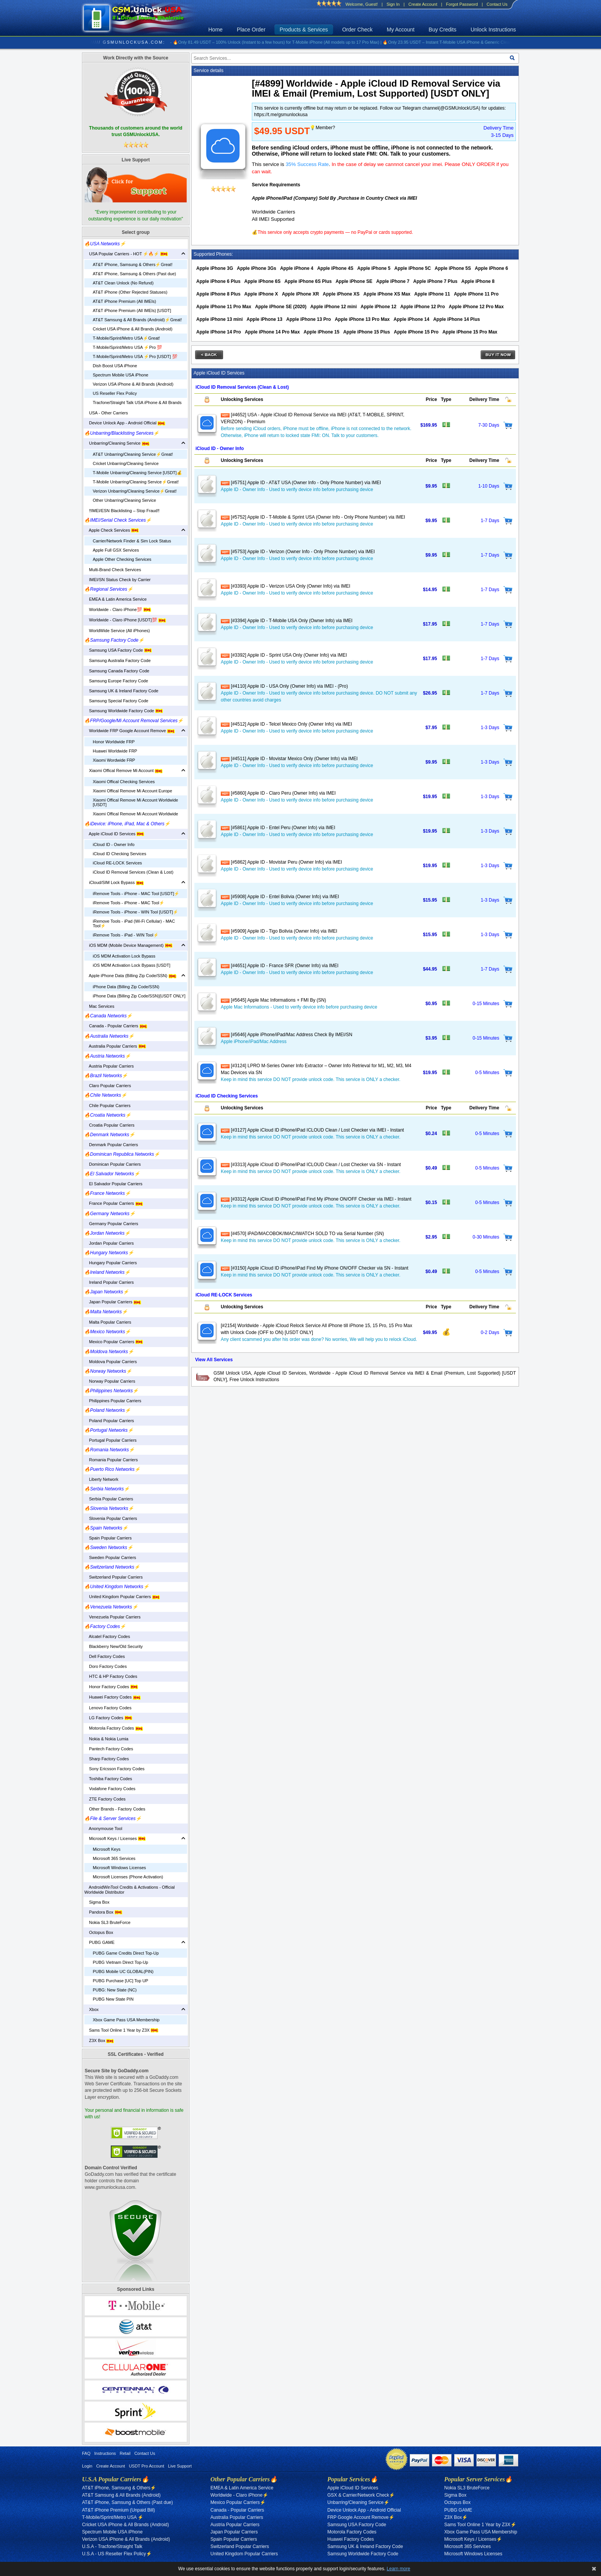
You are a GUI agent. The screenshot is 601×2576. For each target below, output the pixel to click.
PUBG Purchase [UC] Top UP (120, 1980)
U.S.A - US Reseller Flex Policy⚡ (117, 2553)
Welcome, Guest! (361, 4)
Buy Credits (442, 29)
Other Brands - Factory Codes (114, 1809)
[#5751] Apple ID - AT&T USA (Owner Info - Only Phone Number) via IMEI (301, 482)
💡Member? (322, 127)
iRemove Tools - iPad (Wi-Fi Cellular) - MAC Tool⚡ (134, 923)
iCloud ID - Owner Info (114, 844)
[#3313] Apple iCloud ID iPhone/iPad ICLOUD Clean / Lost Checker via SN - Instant (311, 1164)
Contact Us (497, 4)
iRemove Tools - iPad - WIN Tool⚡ (126, 935)
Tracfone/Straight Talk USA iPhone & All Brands (137, 402)
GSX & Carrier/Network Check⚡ (361, 2495)
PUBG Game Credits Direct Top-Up (126, 1953)
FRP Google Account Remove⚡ (360, 2517)
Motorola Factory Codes (113, 1728)
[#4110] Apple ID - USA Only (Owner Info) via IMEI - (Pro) (284, 686)
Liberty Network (101, 1479)
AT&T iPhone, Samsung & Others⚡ (119, 2488)
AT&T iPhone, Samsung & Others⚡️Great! (132, 264)
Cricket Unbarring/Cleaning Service (126, 463)
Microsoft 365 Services (114, 1858)
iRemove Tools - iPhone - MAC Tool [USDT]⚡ (136, 893)
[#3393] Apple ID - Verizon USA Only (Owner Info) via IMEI (285, 586)
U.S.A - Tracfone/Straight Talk (112, 2546)
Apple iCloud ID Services (114, 833)
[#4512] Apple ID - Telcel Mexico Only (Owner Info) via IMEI (286, 724)
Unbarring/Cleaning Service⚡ (358, 2502)
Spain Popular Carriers (108, 1538)
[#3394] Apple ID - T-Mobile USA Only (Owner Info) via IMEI (287, 620)
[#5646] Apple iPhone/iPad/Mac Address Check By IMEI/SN (286, 1034)
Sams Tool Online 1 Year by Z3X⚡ (480, 2524)
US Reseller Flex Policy (115, 393)
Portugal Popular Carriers (110, 1440)
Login (87, 2466)
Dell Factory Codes (104, 1656)
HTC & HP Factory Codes (110, 1676)
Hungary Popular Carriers (110, 1262)
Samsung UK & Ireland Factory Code (121, 690)
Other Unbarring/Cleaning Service (124, 500)
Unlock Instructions (493, 29)
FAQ (86, 2453)
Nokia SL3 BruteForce (107, 1922)
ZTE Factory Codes (105, 1799)
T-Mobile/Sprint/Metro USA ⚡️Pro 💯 (127, 347)
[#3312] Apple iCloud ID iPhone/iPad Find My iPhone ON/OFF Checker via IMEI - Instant (316, 1199)
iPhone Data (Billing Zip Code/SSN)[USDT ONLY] (139, 996)
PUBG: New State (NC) (114, 1990)
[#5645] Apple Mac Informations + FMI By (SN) (273, 1000)
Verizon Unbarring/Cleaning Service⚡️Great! (135, 491)
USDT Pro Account (146, 2466)
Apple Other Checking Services (122, 559)
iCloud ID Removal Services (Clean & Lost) (133, 872)
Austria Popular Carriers (109, 1066)
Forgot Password (462, 4)
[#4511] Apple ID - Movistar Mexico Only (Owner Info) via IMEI (289, 758)
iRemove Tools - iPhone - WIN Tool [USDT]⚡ (135, 912)
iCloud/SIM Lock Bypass (114, 882)
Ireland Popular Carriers (109, 1282)
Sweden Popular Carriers (110, 1557)
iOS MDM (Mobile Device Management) (128, 945)
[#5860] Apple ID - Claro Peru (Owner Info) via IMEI (278, 793)
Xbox (91, 2009)
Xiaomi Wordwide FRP (114, 760)
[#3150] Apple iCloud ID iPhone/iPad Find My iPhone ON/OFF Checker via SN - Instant (314, 1268)
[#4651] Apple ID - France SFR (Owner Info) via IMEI (279, 965)
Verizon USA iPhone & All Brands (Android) (133, 384)
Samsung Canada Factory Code (116, 671)
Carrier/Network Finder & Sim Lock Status (132, 541)
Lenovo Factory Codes (107, 1707)
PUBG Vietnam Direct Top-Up (120, 1962)
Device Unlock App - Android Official (124, 423)
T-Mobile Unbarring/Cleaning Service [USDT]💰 (137, 472)
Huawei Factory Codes (112, 1697)
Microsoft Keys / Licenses (115, 1838)
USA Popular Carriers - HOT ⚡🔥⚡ (126, 253)
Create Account (422, 4)
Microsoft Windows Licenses (119, 1867)
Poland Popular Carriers (109, 1420)
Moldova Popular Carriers (110, 1361)
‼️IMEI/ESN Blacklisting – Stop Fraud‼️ (121, 510)
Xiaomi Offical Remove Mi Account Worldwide (135, 814)
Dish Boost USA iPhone (115, 365)
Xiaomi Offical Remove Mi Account (123, 770)
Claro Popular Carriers (107, 1085)
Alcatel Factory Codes (107, 1636)
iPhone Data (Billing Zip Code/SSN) (126, 986)
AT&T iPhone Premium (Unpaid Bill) (118, 2510)
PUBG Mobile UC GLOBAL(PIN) (123, 1971)
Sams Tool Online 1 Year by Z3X (121, 2030)
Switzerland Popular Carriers (113, 1577)
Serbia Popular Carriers (108, 1499)
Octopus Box (98, 1932)
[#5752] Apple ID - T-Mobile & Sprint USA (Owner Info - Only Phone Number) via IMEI (313, 517)
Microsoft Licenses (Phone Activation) (128, 1877)
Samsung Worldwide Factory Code (123, 710)
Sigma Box (96, 1902)
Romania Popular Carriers (111, 1459)
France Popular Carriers (113, 1203)
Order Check (357, 29)
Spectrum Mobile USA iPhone (120, 375)
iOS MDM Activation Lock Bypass (124, 956)
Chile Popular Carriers (107, 1105)
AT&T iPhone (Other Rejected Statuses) (130, 292)
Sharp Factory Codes (106, 1758)
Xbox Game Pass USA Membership (126, 2019)
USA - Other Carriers (106, 413)
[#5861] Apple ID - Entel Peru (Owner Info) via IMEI (278, 827)
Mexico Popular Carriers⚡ (238, 2502)
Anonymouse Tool (103, 1828)
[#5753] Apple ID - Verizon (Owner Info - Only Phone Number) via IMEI (298, 551)
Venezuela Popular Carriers (112, 1617)
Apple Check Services (111, 530)
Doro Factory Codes (105, 1666)
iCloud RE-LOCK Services (117, 863)
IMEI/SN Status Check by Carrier (117, 579)
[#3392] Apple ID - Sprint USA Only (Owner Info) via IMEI (284, 655)
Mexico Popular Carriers (113, 1341)
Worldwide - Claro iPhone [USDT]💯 (125, 620)
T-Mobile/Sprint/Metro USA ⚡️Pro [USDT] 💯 (135, 356)
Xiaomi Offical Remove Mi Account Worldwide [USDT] (135, 802)
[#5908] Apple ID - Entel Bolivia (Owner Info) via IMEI (280, 896)
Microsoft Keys (106, 1849)
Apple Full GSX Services (116, 550)
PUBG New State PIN (113, 1999)
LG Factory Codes (108, 1717)
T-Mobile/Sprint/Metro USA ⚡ (112, 2517)
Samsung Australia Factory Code (117, 660)
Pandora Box (103, 1912)
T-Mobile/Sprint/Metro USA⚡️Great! (126, 338)
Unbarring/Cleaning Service (116, 443)
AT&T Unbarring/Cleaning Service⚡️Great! (133, 454)
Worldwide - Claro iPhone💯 (117, 609)
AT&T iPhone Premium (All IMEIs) (124, 301)
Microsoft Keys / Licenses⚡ (473, 2539)
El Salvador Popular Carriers (113, 1183)
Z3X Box (99, 2040)
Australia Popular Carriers (115, 1046)
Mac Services (99, 1006)
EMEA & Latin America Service (115, 599)
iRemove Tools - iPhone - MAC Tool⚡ (128, 902)
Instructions (105, 2453)
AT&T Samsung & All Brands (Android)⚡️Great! (137, 319)
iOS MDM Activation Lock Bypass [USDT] (131, 965)
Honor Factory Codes (111, 1686)
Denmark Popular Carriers (111, 1144)
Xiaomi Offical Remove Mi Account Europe (132, 791)
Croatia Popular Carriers (109, 1125)
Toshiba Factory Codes (108, 1778)
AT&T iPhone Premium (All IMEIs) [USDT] (132, 310)
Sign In (392, 4)
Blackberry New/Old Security (113, 1646)
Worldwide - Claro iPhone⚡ (239, 2495)
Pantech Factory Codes (108, 1748)
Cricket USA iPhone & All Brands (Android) (132, 329)
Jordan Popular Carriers (109, 1243)
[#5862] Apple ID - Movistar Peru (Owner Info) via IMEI (281, 862)
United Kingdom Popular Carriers (122, 1596)
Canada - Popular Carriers (115, 1026)
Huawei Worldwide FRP (115, 751)
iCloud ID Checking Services (119, 853)
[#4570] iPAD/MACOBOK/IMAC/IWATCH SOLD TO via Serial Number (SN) (302, 1233)
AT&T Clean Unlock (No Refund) (123, 283)
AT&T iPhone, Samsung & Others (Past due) (134, 273)
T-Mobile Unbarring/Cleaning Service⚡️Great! (136, 482)
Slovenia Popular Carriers (110, 1518)
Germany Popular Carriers (111, 1223)
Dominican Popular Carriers (112, 1164)
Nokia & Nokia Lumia (106, 1739)
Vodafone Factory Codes (109, 1788)
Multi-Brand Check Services (112, 569)
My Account (400, 29)
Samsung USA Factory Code (118, 650)
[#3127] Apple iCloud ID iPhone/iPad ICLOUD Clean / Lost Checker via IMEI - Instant (312, 1130)
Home (216, 29)
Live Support (180, 2466)
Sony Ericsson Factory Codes (114, 1768)
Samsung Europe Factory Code (116, 680)
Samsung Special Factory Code (116, 700)
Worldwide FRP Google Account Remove (129, 730)
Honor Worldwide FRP (114, 741)
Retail (125, 2453)
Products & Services (304, 29)
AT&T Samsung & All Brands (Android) (121, 2495)
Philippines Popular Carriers (112, 1400)
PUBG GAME (99, 1942)
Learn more (398, 2568)
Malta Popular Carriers (107, 1322)
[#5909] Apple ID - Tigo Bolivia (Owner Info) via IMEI (279, 931)
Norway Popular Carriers (109, 1381)
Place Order (251, 29)
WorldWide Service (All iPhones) (117, 630)
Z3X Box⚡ (456, 2517)
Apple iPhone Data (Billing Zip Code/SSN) (130, 975)
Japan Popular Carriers (112, 1302)
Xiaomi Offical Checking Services (124, 781)
